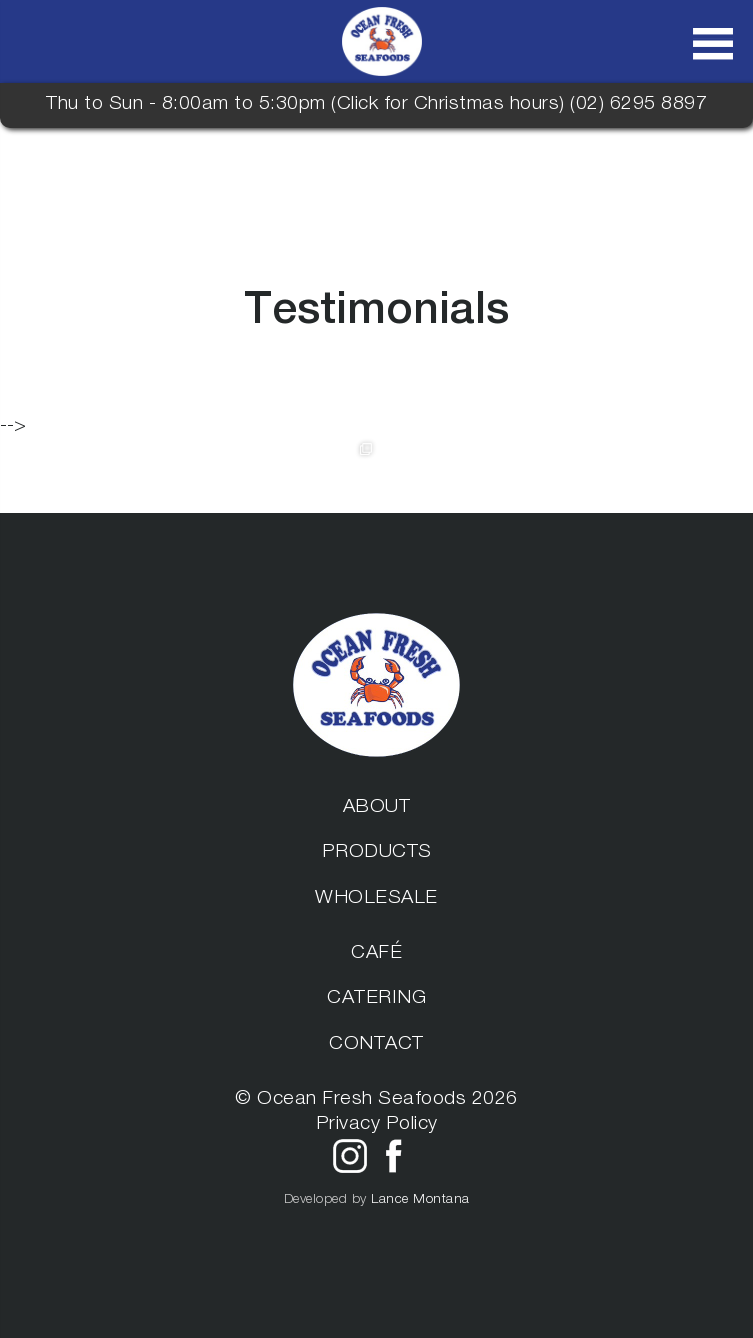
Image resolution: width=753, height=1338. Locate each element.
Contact (376, 1045)
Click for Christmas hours (448, 105)
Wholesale (376, 899)
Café (376, 954)
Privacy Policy (377, 1125)
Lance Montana (420, 1200)
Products (377, 853)
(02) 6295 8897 (638, 105)
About (377, 808)
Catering (376, 999)
